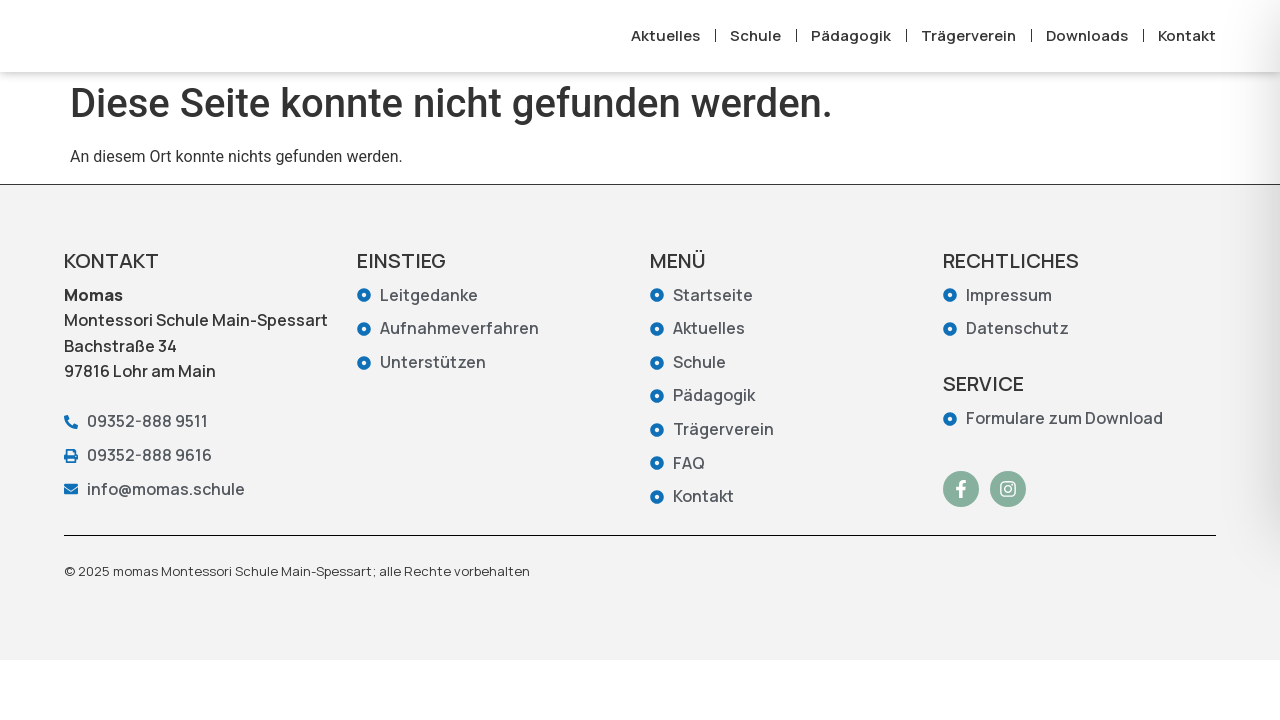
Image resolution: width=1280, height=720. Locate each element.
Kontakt (1187, 47)
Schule (755, 47)
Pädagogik (851, 47)
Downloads (1087, 47)
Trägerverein (968, 47)
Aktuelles (665, 47)
